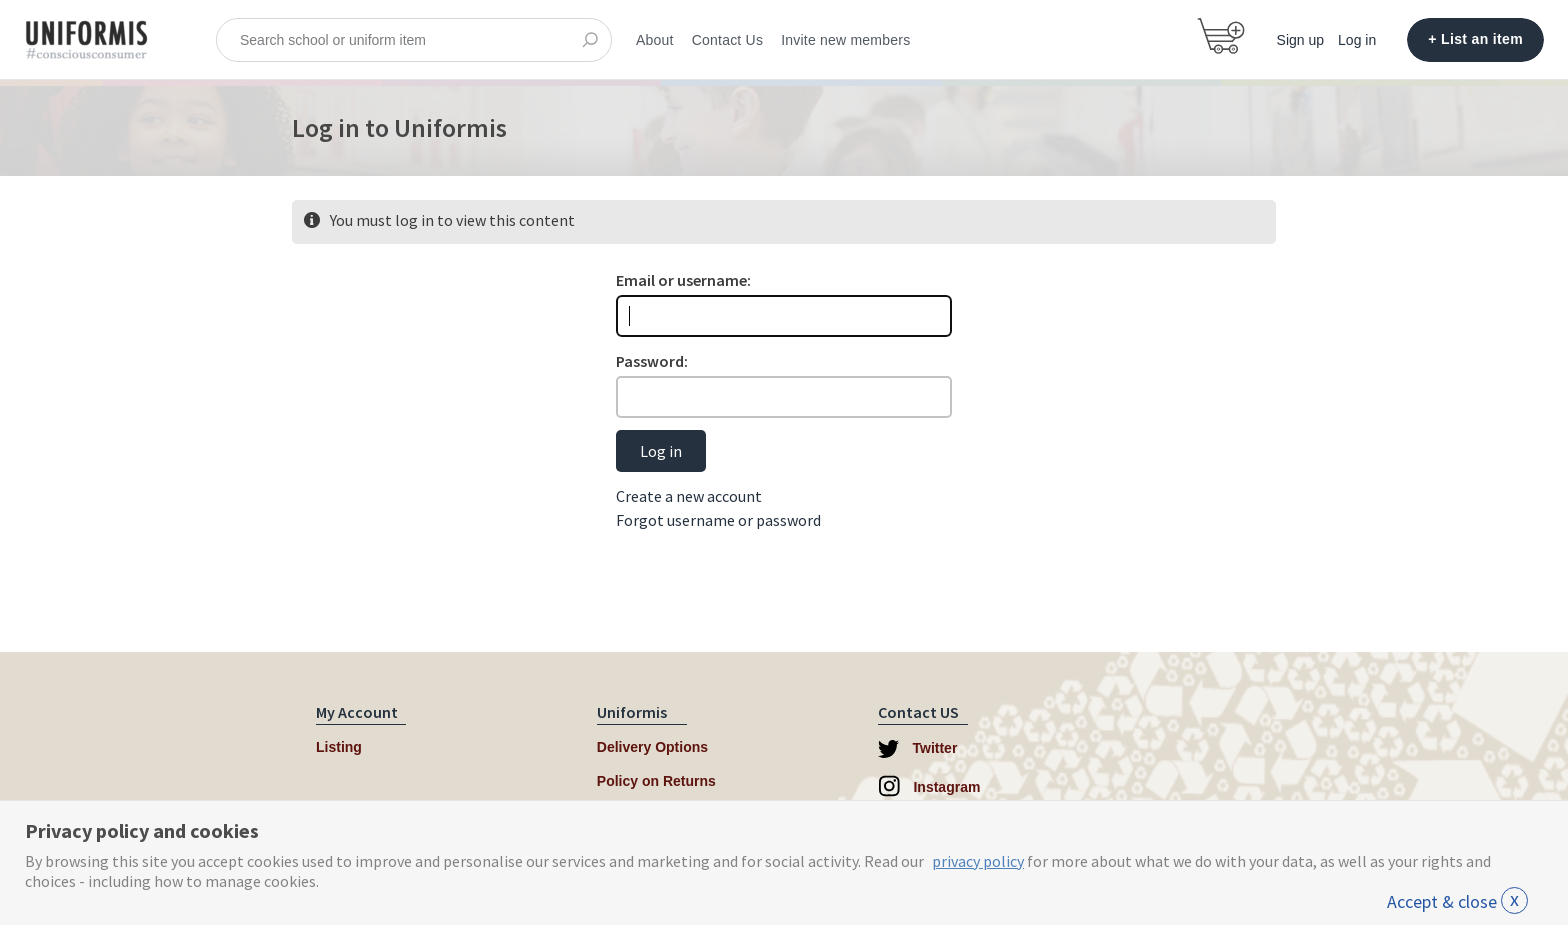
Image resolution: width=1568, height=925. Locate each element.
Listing (339, 747)
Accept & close (1457, 901)
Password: (652, 361)
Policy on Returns (656, 781)
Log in (1357, 40)
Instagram (929, 786)
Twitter (918, 749)
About (655, 40)
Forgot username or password (718, 520)
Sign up (1300, 40)
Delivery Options (652, 747)
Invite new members (845, 40)
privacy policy (978, 861)
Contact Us (727, 40)
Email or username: (683, 280)
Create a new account (689, 496)
